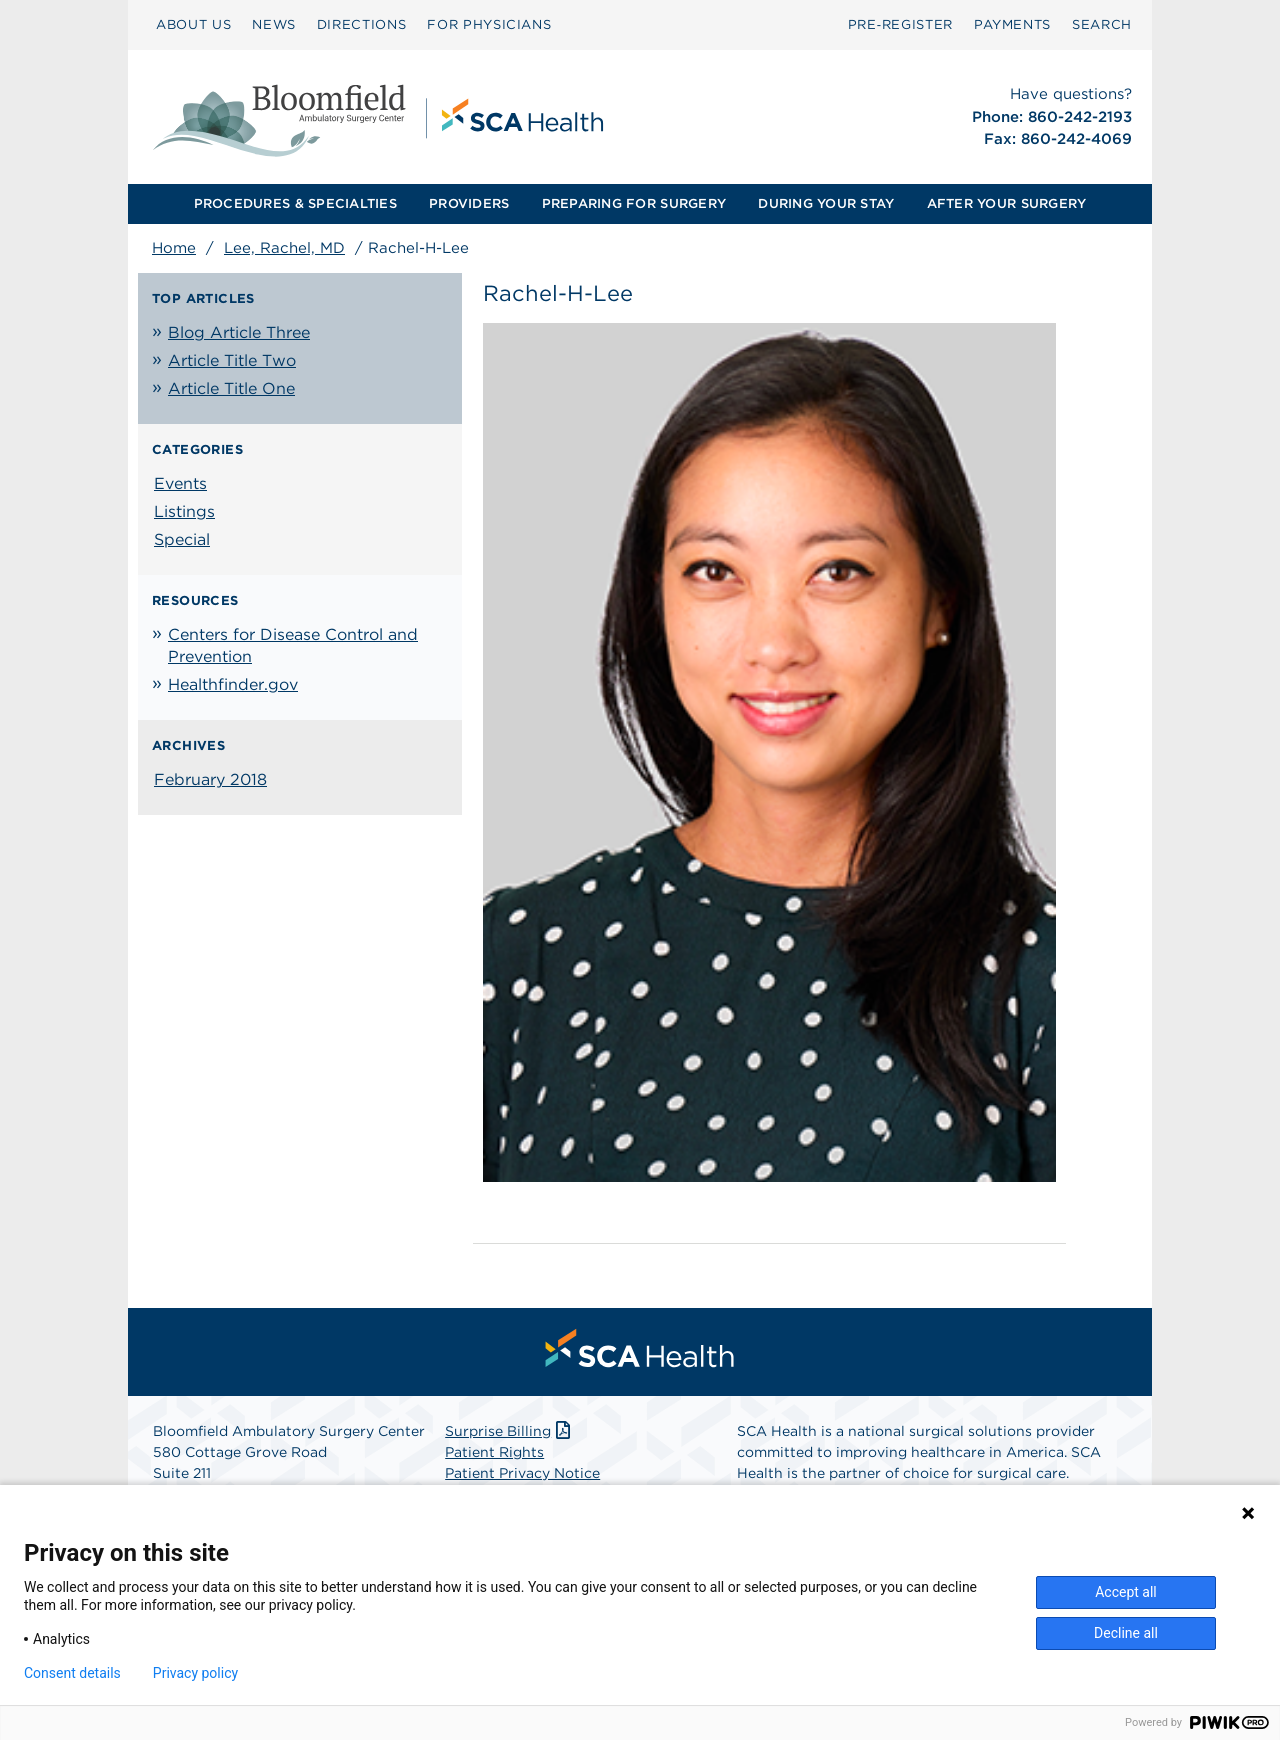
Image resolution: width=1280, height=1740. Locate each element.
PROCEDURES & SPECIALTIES (295, 203)
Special (182, 539)
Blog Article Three (239, 332)
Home (174, 248)
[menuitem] (193, 25)
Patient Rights (494, 1452)
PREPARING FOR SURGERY (634, 203)
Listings (184, 511)
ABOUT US (193, 24)
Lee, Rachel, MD (284, 248)
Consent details (72, 1673)
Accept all (1126, 1592)
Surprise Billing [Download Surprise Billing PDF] (509, 1431)
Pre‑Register (900, 24)
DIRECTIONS (362, 24)
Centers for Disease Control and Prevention (293, 645)
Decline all (1126, 1633)
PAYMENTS (1012, 24)
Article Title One (231, 388)
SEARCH (1102, 24)
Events (180, 483)
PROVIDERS (469, 203)
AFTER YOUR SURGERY (1007, 203)
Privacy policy (195, 1673)
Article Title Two (232, 360)
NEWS (274, 24)
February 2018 (210, 779)
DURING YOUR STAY (826, 203)
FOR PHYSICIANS (489, 24)
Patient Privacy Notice (522, 1473)
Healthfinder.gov (233, 684)
